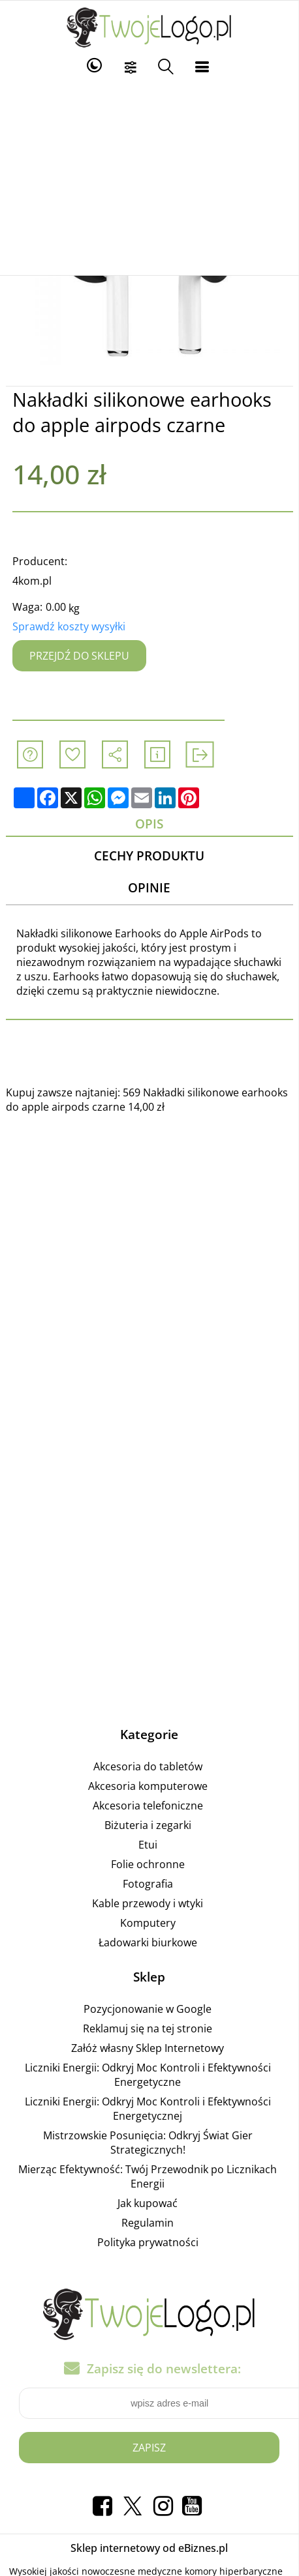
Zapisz (149, 2447)
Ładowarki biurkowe (148, 1942)
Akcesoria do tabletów (147, 1766)
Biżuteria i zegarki (147, 1825)
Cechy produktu (149, 855)
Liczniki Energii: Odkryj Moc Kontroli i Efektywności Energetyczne (148, 2074)
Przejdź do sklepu (79, 656)
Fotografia (148, 1884)
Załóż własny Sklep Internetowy (147, 2048)
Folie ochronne (148, 1864)
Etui (147, 1844)
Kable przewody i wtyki (147, 1903)
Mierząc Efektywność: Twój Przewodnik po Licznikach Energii (147, 2176)
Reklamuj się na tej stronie (147, 2028)
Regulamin (147, 2223)
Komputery (148, 1923)
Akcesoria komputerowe (148, 1786)
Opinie (149, 887)
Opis (149, 823)
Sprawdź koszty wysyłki (68, 626)
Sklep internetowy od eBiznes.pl (149, 2548)
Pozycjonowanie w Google (148, 2009)
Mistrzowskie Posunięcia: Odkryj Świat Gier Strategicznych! (148, 2142)
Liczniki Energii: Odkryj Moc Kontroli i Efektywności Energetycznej (148, 2108)
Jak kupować (148, 2203)
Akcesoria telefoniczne (148, 1805)
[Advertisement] (149, 177)
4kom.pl (32, 581)
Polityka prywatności (147, 2242)
